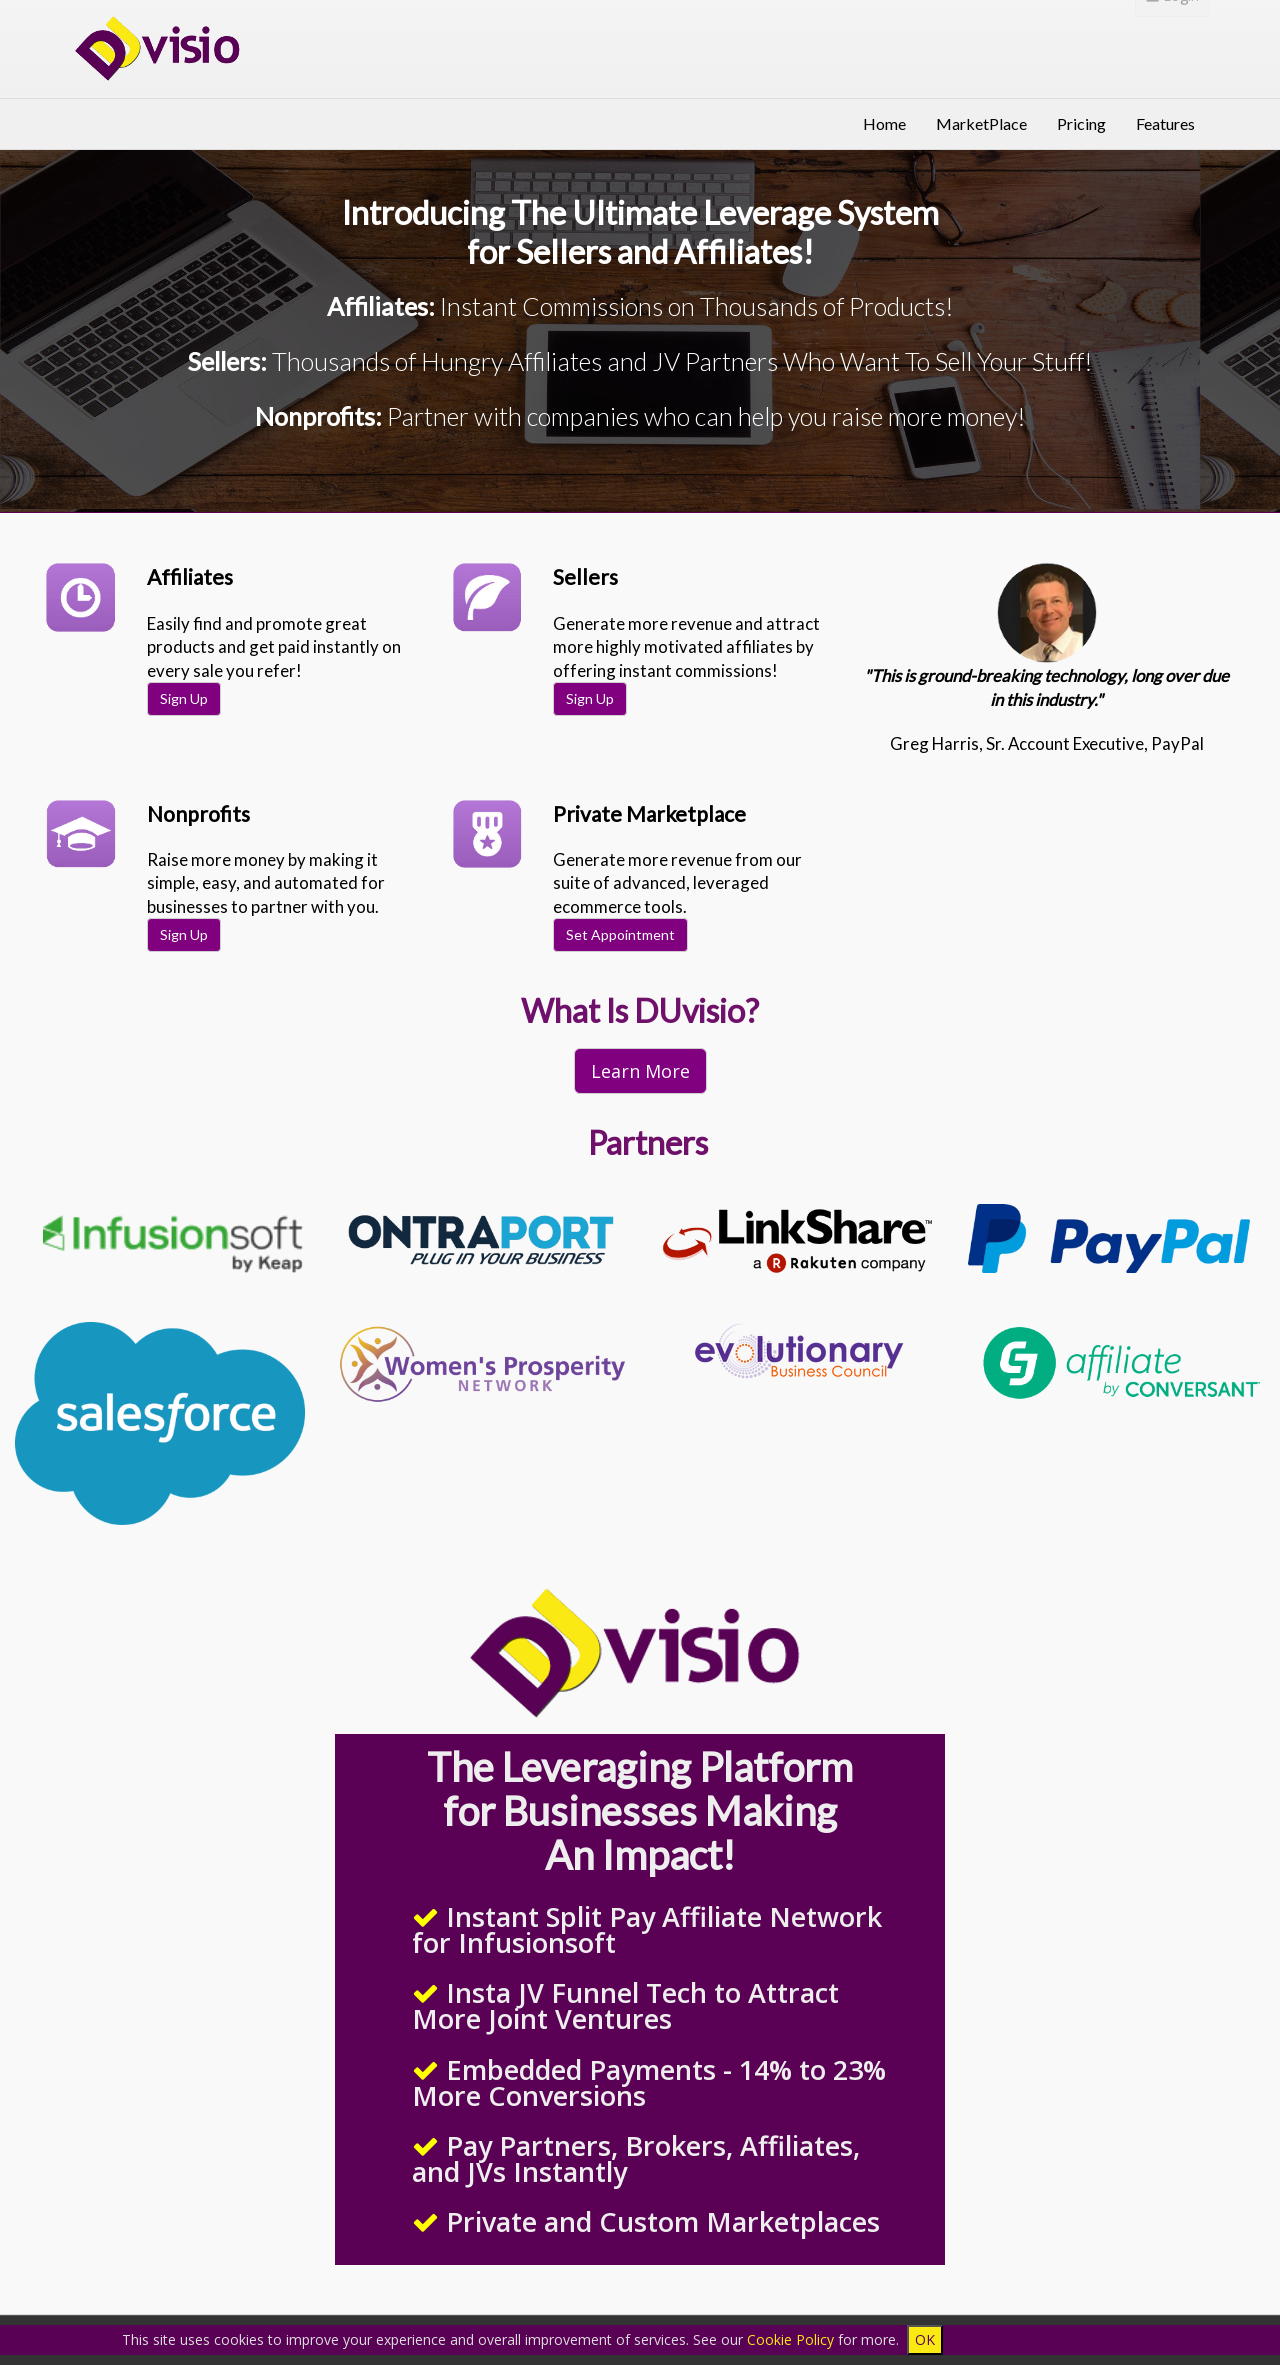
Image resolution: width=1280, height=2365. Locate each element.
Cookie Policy (790, 2339)
